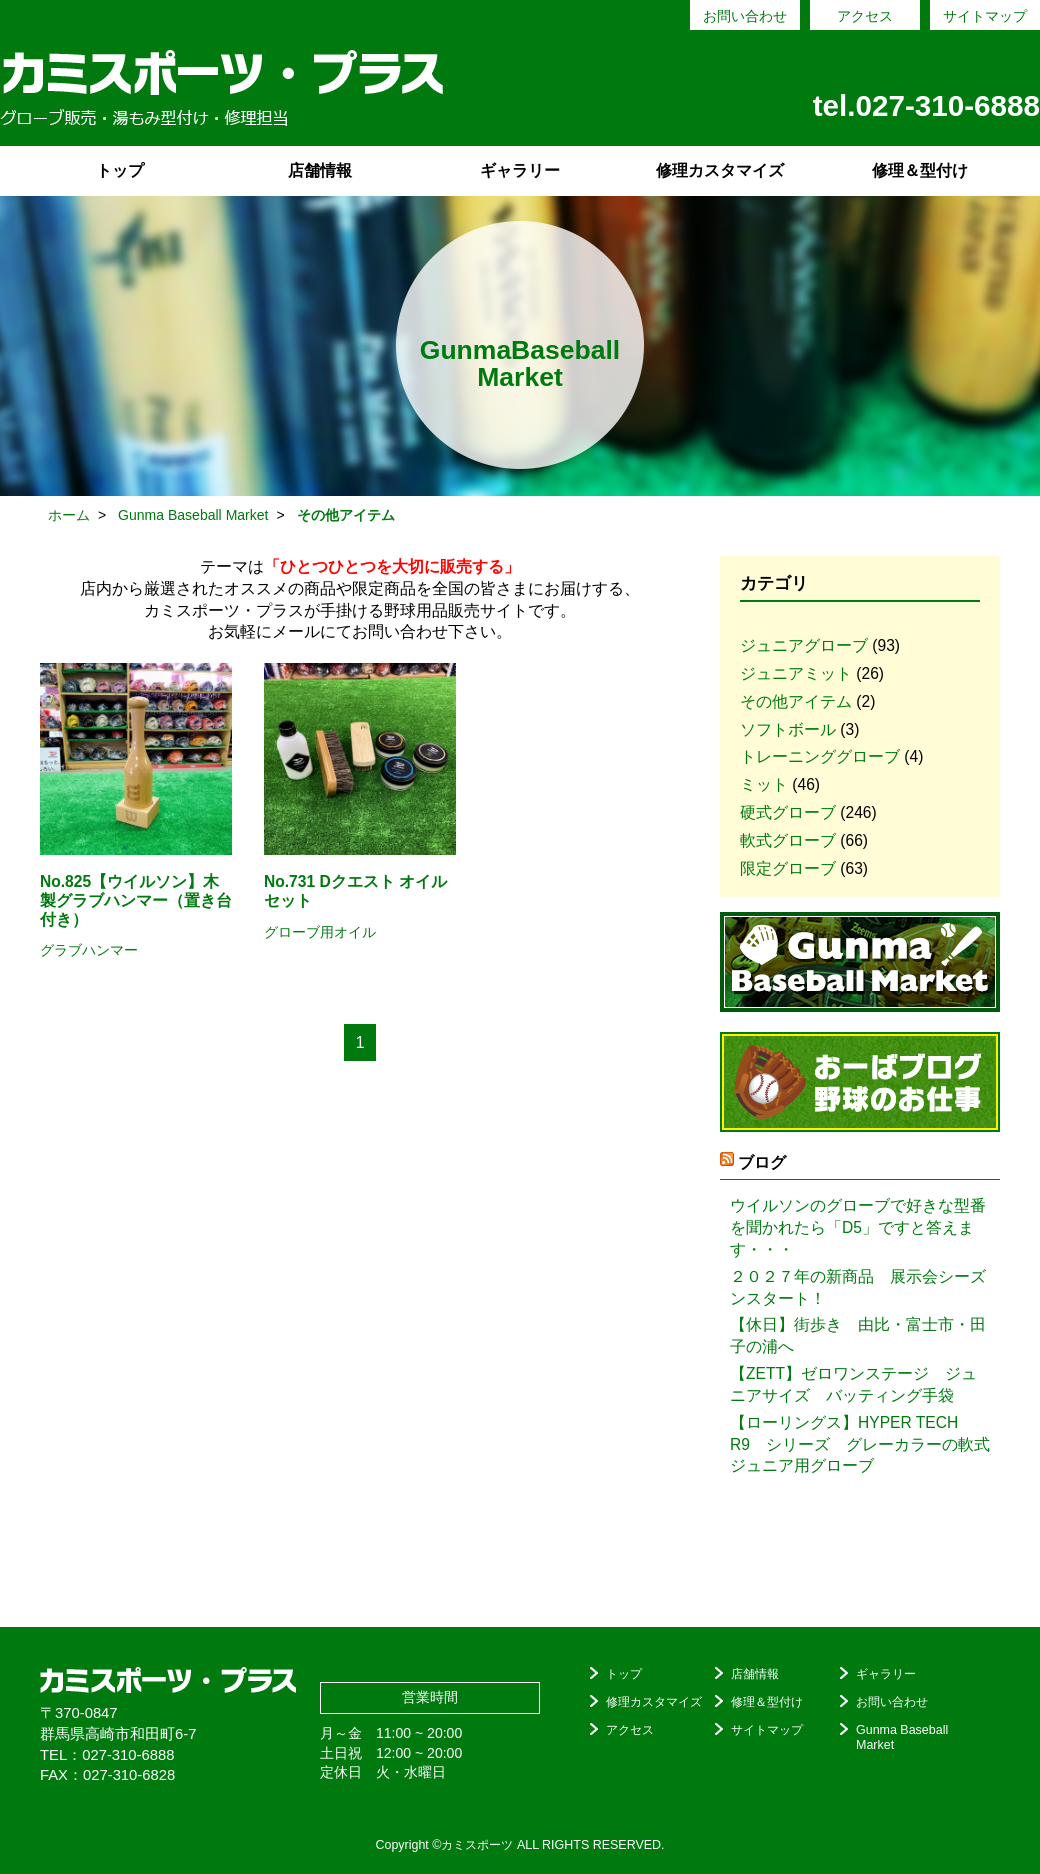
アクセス (865, 16)
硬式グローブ (788, 812)
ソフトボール (788, 729)
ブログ (762, 1162)
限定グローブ (788, 868)
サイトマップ (985, 16)
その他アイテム (796, 701)
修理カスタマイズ (720, 170)
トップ (120, 170)
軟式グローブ (788, 840)
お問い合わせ (745, 16)
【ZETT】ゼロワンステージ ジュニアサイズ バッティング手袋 (853, 1384)
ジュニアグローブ (804, 645)
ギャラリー (520, 170)
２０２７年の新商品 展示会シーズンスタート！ (858, 1287)
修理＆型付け (920, 170)
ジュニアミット (796, 673)
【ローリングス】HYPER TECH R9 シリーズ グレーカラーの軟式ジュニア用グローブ (860, 1444)
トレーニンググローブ (820, 756)
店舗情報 (320, 170)
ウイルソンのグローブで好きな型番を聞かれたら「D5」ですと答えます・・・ (858, 1227)
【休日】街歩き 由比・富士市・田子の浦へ (858, 1335)
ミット (764, 784)
